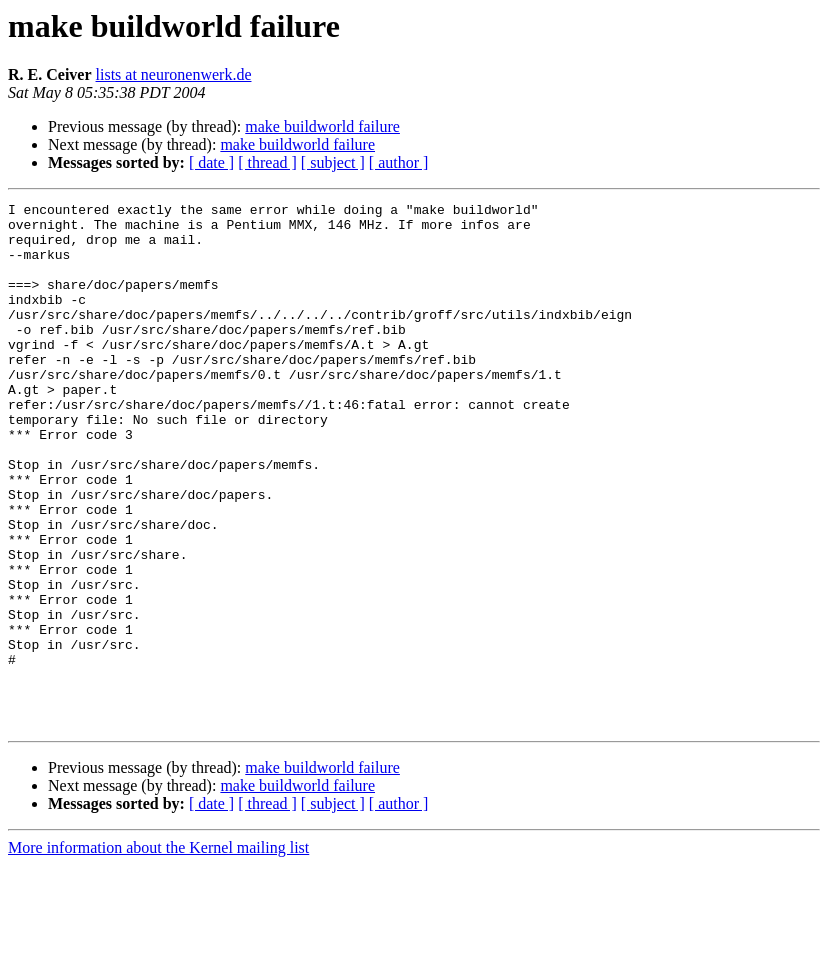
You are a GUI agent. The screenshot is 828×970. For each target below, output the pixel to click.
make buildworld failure (322, 126)
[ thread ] (267, 162)
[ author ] (399, 162)
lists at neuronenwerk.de (174, 74)
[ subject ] (333, 162)
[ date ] (211, 162)
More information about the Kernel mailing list (158, 952)
